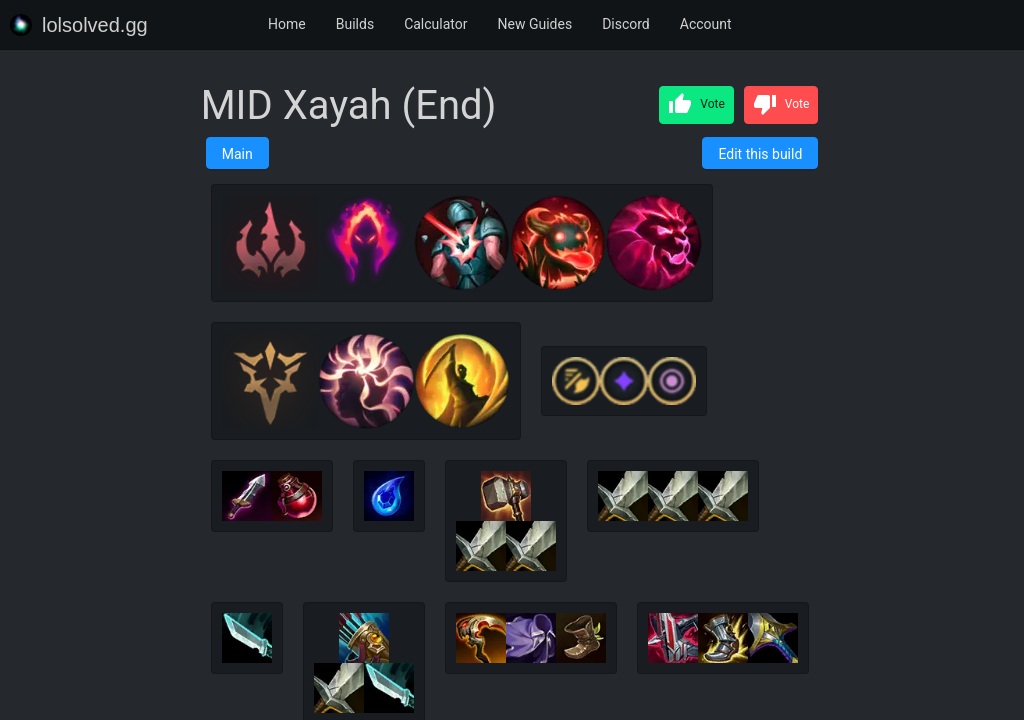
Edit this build (760, 154)
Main (237, 154)
